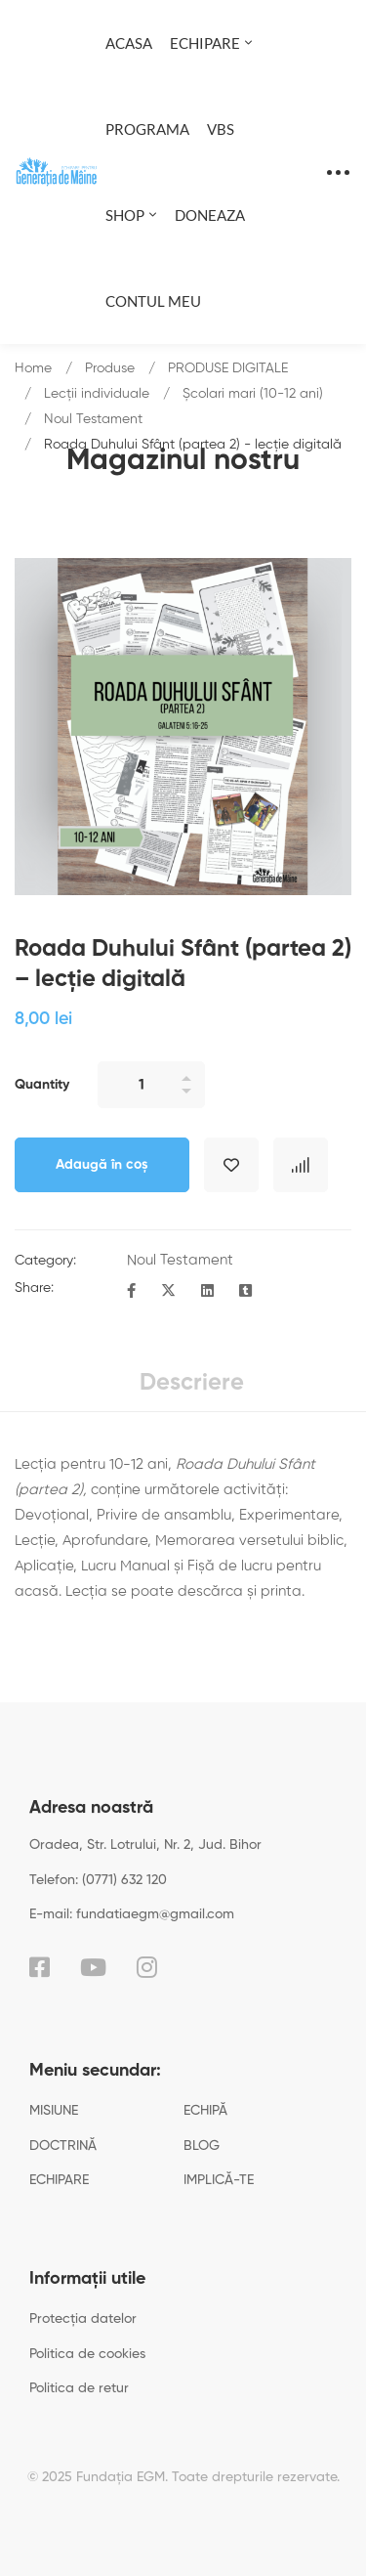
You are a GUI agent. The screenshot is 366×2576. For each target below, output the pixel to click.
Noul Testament (93, 419)
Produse (110, 368)
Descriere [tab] (192, 1383)
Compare (300, 1165)
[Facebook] (131, 1292)
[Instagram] (147, 1967)
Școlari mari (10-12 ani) (253, 394)
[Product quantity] (151, 1084)
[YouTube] (93, 1967)
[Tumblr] (245, 1292)
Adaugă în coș (102, 1165)
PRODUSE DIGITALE (228, 368)
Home (33, 368)
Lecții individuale (96, 394)
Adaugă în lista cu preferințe (231, 1165)
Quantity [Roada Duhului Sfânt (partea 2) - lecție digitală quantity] (42, 1085)
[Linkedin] (207, 1292)
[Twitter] (168, 1292)
